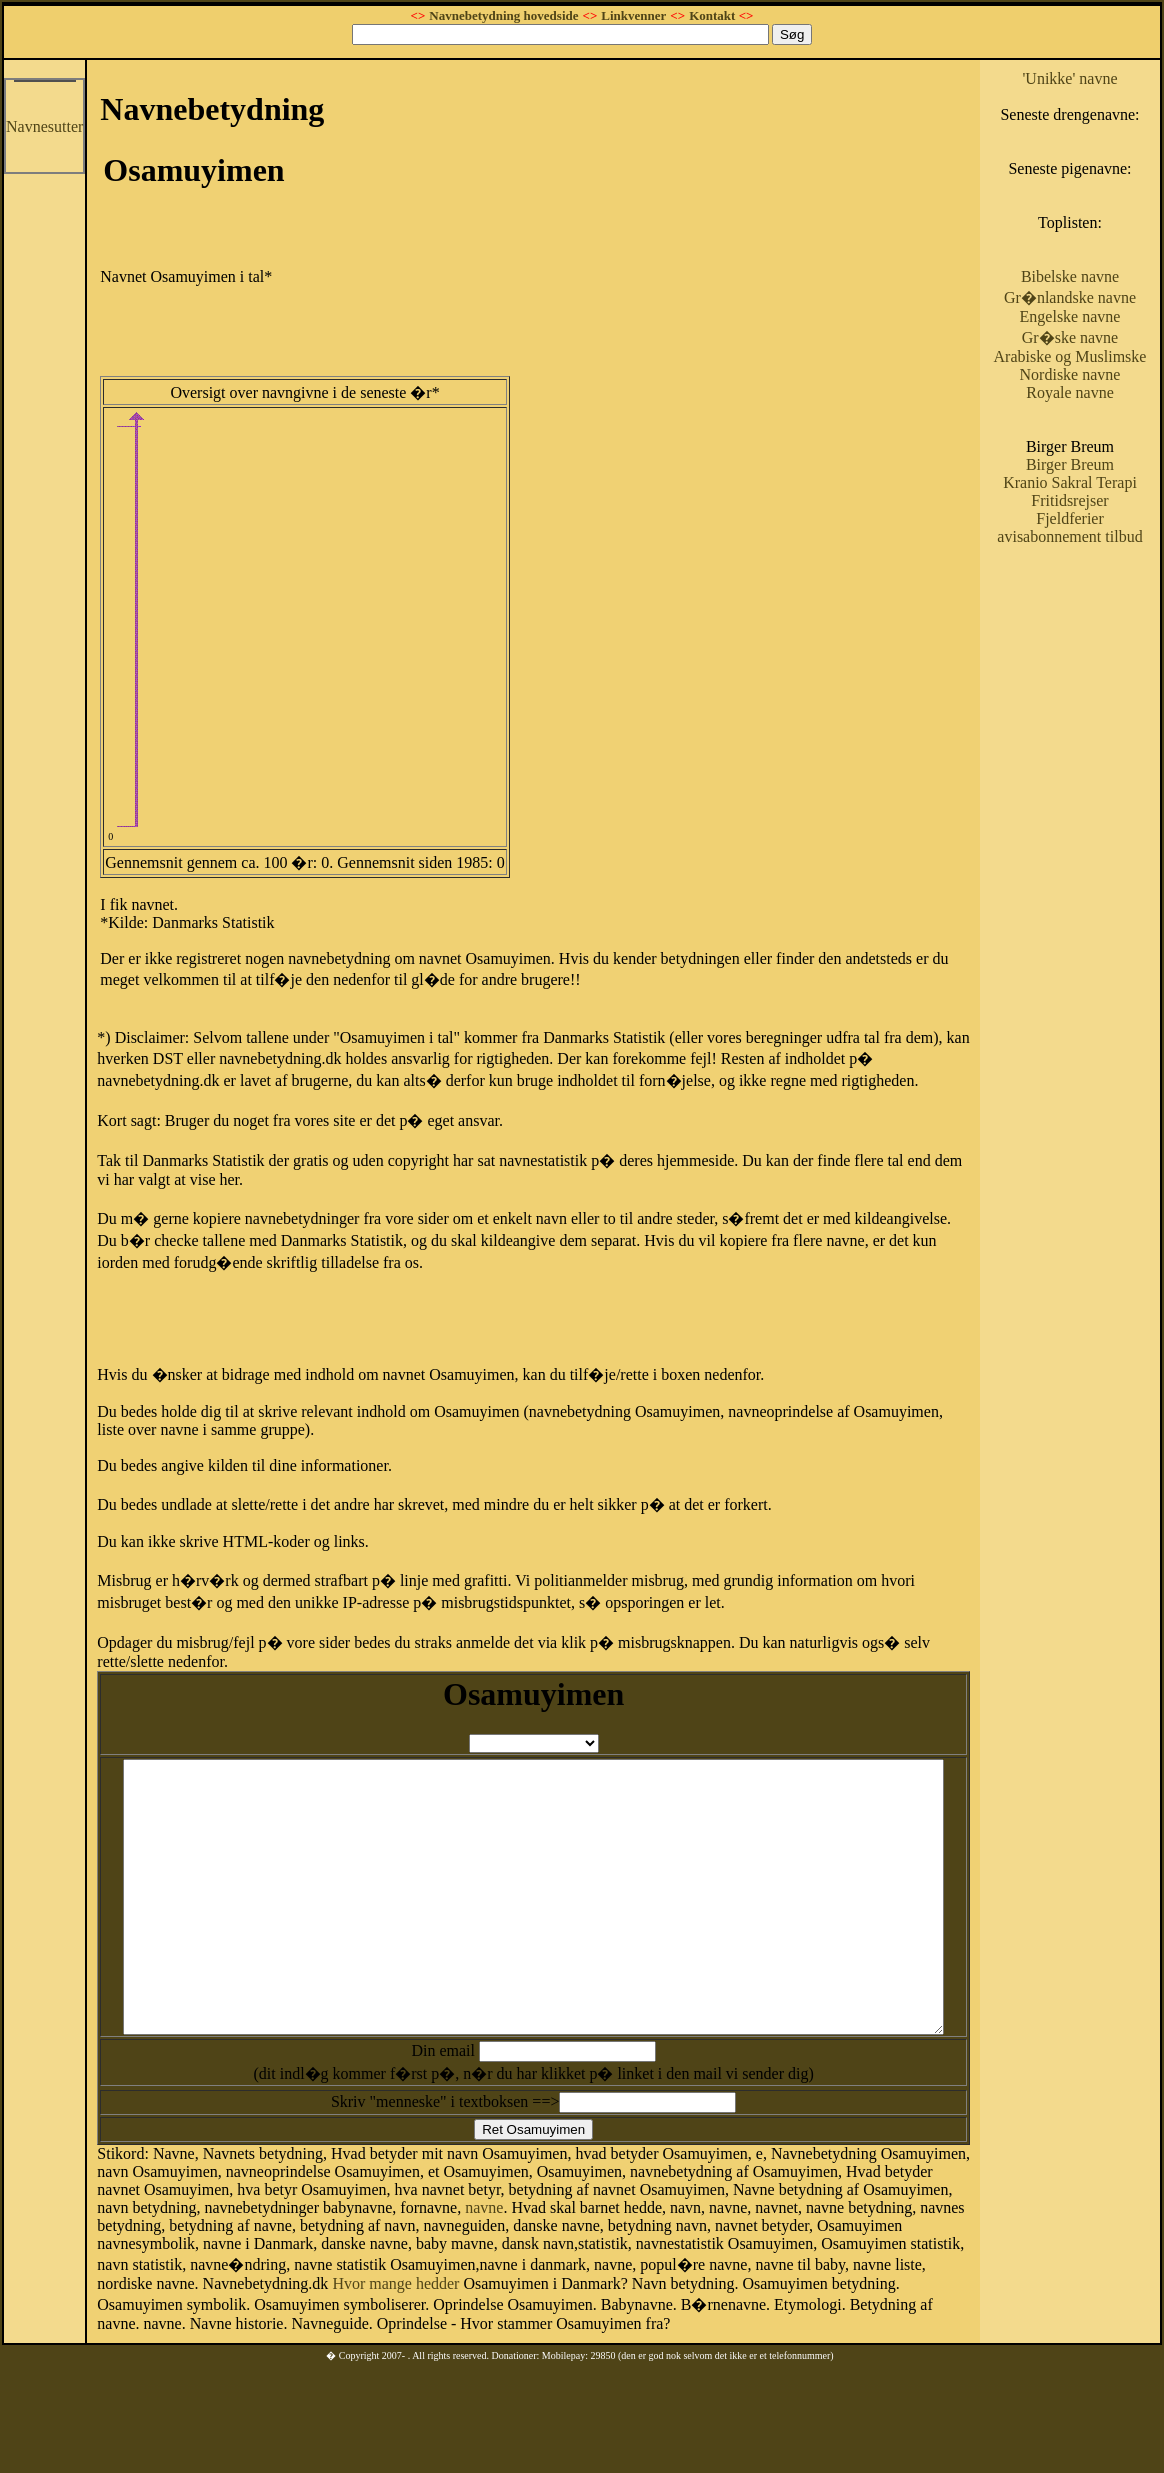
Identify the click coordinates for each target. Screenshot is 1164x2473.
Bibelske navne (1100, 312)
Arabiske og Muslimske (1100, 419)
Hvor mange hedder (935, 2318)
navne (377, 2257)
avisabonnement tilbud (1100, 635)
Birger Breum (1100, 536)
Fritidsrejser (1100, 590)
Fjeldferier (1101, 608)
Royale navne (1101, 464)
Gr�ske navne (1100, 391)
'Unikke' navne (1100, 78)
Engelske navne (1100, 370)
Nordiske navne (1100, 446)
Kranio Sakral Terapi (1100, 563)
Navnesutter (44, 126)
